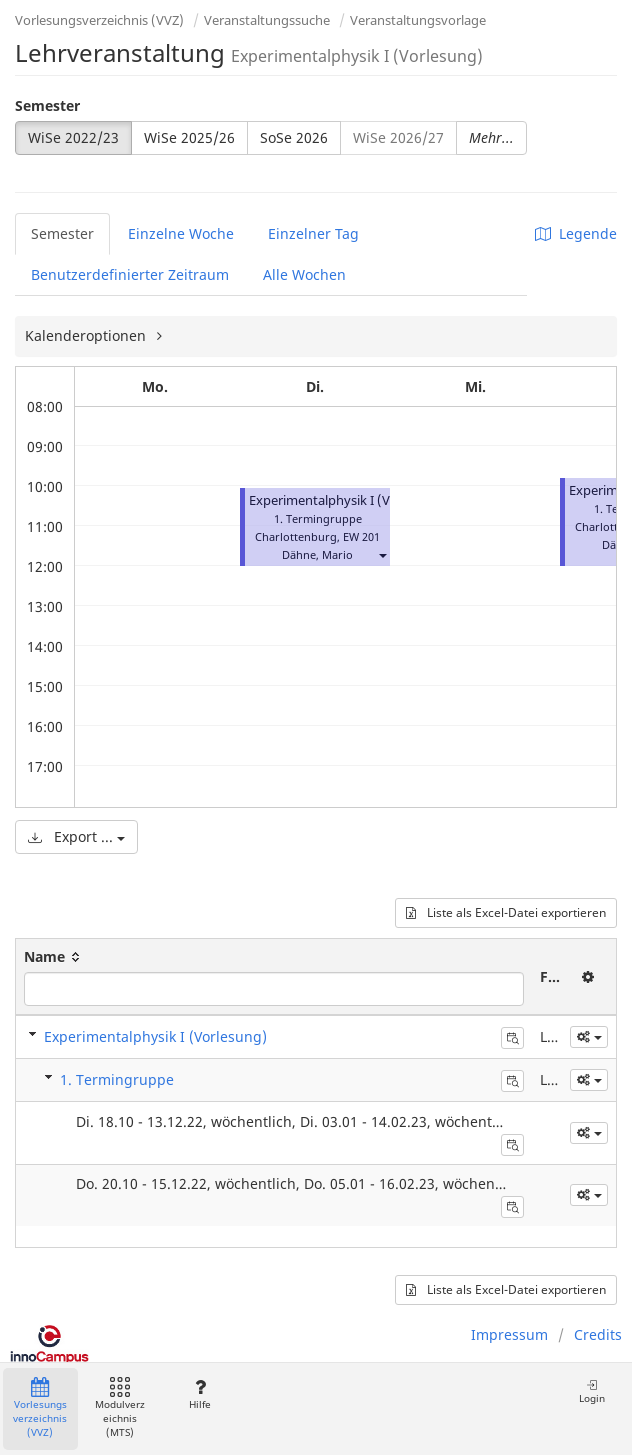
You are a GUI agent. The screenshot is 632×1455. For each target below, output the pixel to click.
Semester (47, 105)
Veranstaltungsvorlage (418, 20)
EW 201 (361, 536)
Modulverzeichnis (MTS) (120, 1408)
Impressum (509, 1334)
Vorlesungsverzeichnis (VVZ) (99, 20)
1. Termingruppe (117, 1079)
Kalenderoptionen (87, 335)
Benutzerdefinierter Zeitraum (130, 274)
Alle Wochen (304, 274)
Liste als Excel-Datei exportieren (506, 912)
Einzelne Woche (181, 233)
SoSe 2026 (294, 137)
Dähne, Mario (317, 554)
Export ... (76, 836)
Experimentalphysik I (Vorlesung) (348, 500)
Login (592, 1391)
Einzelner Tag (313, 233)
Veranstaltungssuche (267, 20)
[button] (382, 554)
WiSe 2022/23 (73, 137)
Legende (576, 233)
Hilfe (199, 1394)
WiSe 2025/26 (189, 137)
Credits (598, 1334)
